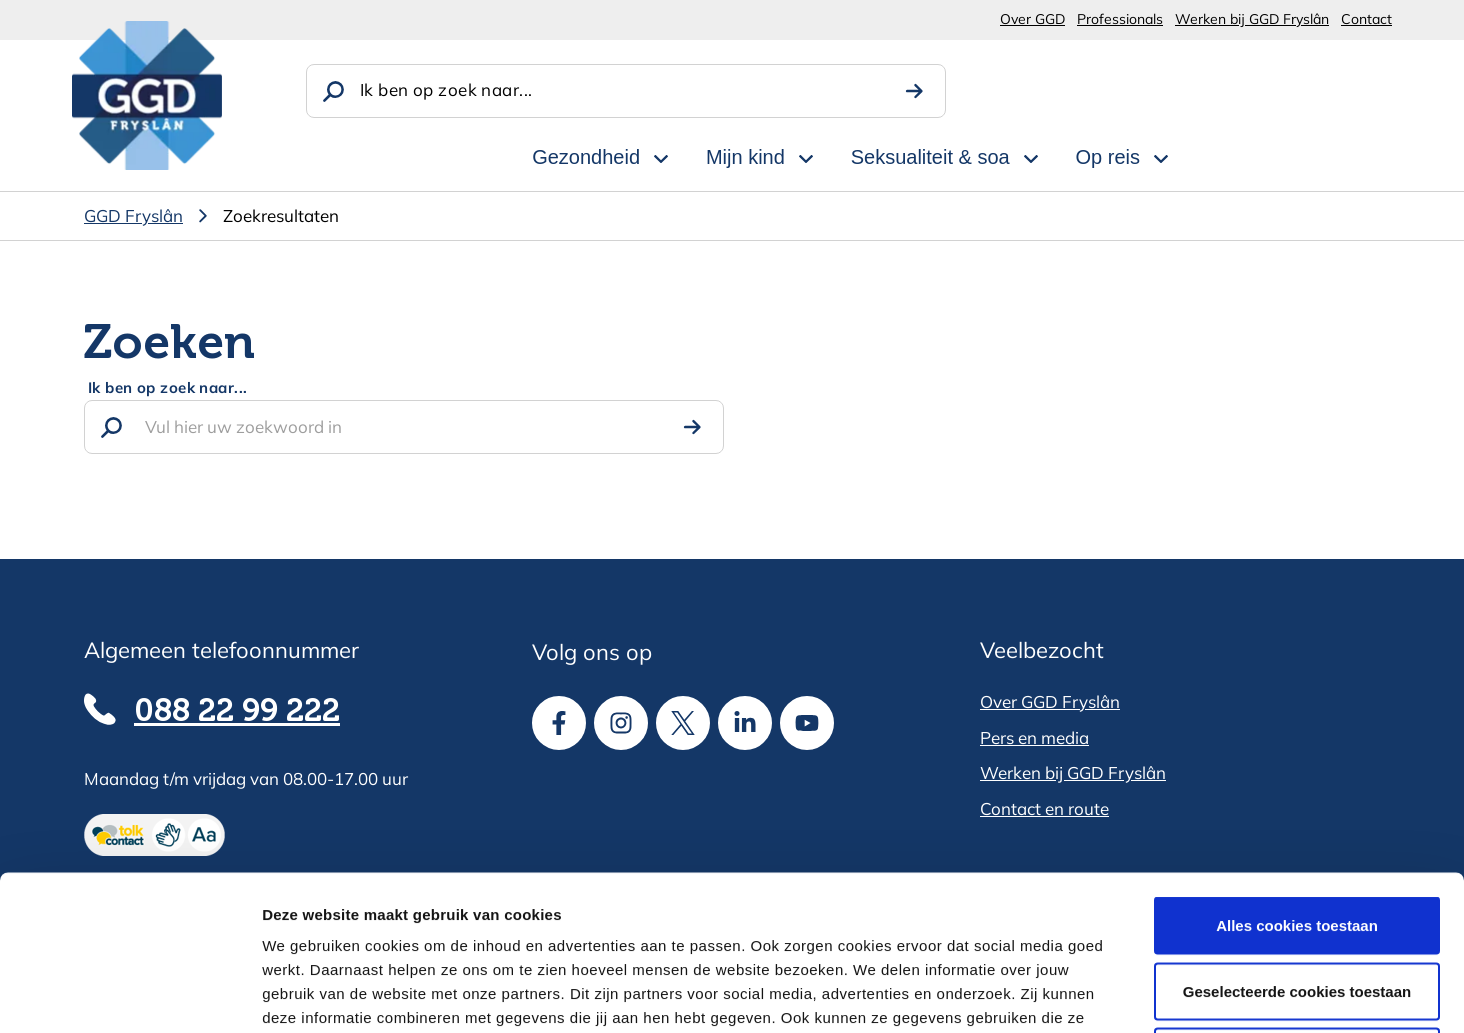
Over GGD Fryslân (1050, 701)
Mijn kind (745, 157)
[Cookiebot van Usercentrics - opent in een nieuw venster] (129, 994)
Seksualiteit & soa (930, 157)
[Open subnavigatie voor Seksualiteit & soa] (1031, 155)
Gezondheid (586, 157)
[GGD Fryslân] (147, 95)
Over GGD (1032, 19)
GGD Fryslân (133, 215)
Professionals (1120, 19)
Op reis (1108, 157)
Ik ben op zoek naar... (446, 89)
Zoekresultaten (281, 215)
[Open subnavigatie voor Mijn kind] (806, 155)
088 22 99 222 (237, 712)
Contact (1366, 19)
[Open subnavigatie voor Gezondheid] (661, 155)
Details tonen (1080, 993)
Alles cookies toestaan (1297, 770)
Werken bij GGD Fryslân (1252, 19)
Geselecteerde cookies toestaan (1297, 836)
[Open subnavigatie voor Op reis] (1161, 155)
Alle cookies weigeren (1297, 901)
